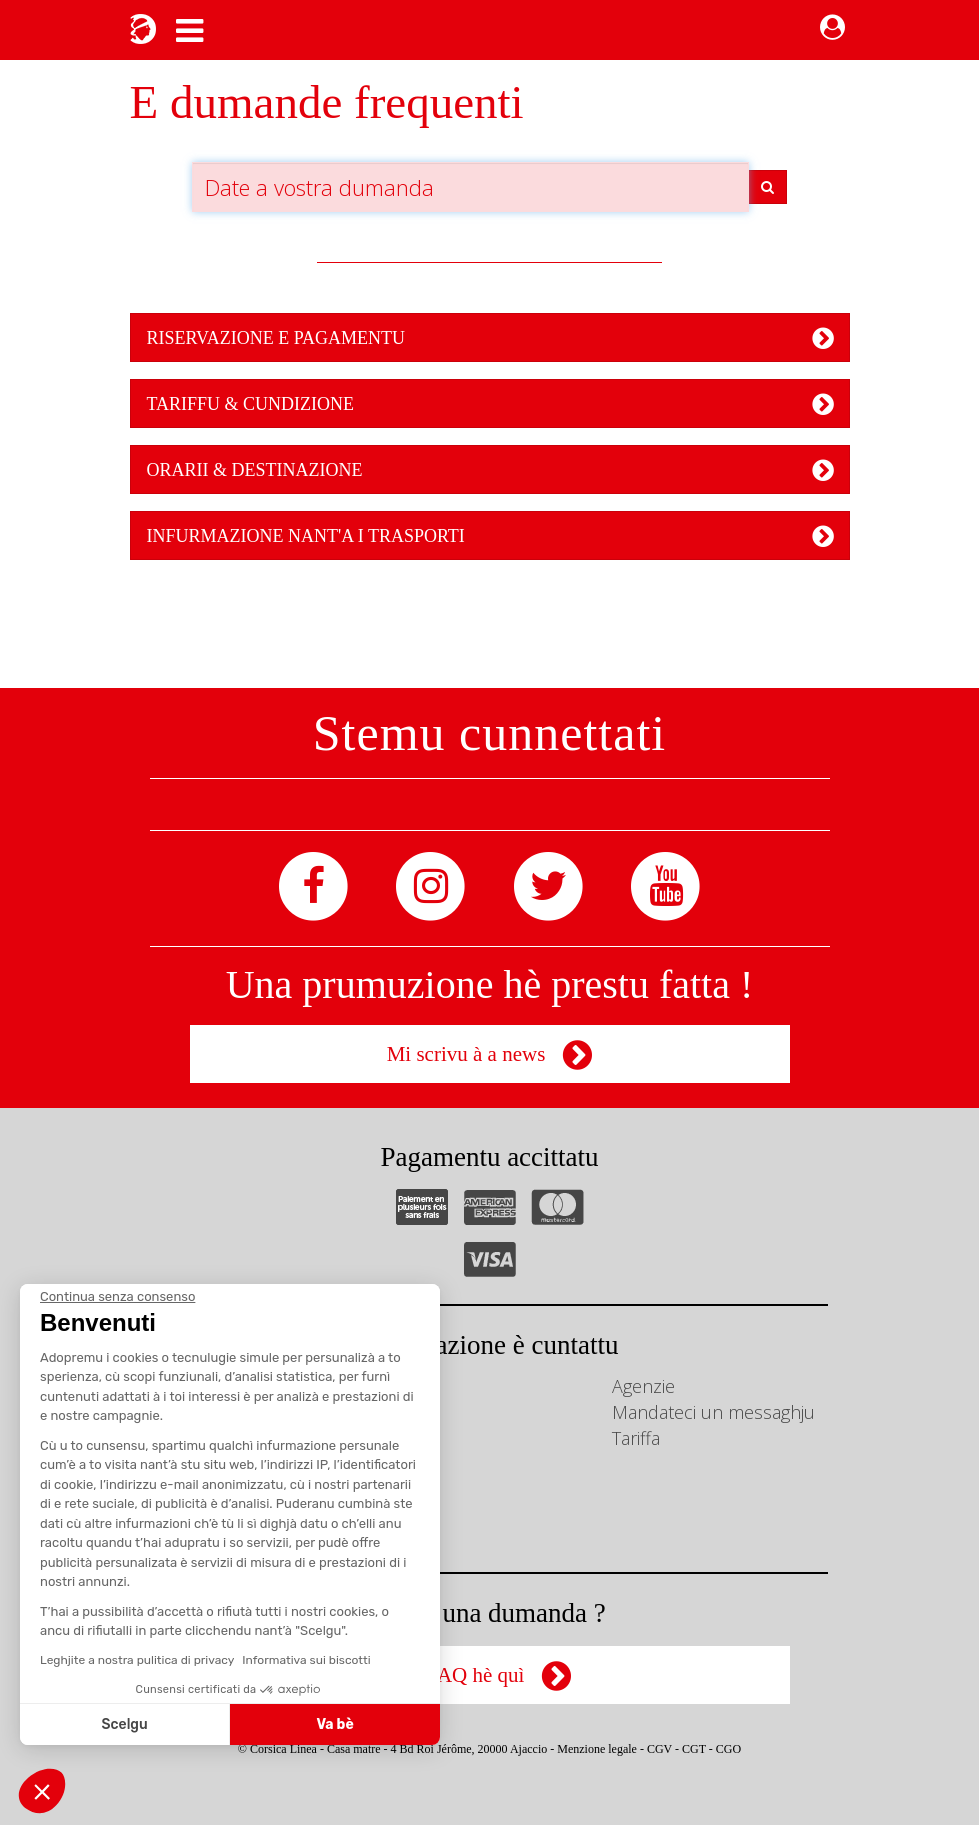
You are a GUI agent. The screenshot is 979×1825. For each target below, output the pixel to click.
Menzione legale (597, 1749)
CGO (728, 1749)
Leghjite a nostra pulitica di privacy (137, 1660)
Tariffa (636, 1438)
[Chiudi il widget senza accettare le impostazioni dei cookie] (117, 1297)
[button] (42, 1791)
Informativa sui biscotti (306, 1660)
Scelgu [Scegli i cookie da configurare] (125, 1724)
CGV (659, 1749)
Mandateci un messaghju (713, 1412)
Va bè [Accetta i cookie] (335, 1724)
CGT (694, 1749)
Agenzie (643, 1386)
